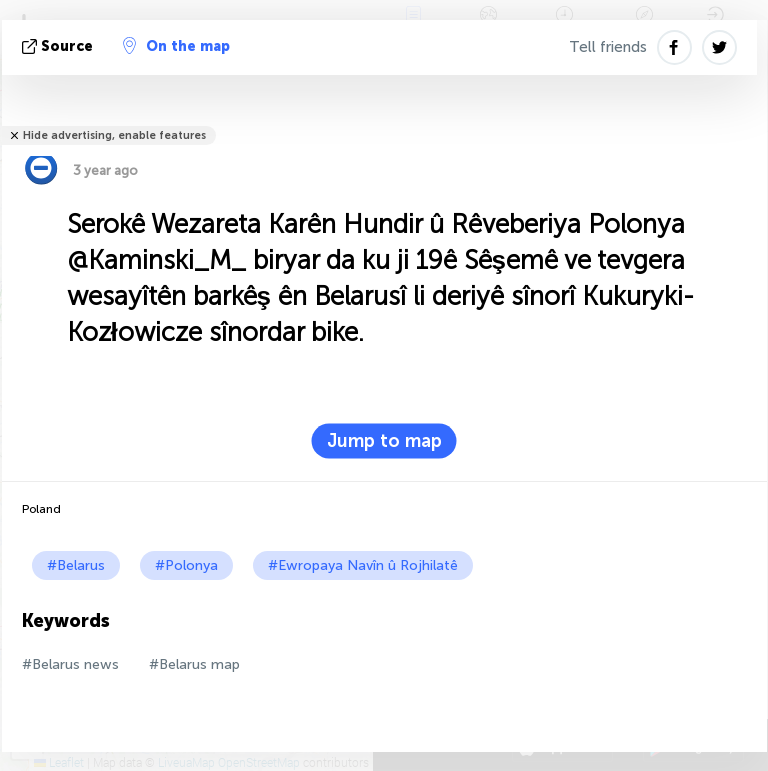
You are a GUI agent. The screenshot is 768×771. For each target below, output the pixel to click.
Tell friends (608, 47)
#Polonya (186, 565)
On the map (176, 46)
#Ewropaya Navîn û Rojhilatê (363, 565)
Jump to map (384, 441)
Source (59, 46)
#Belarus (76, 565)
